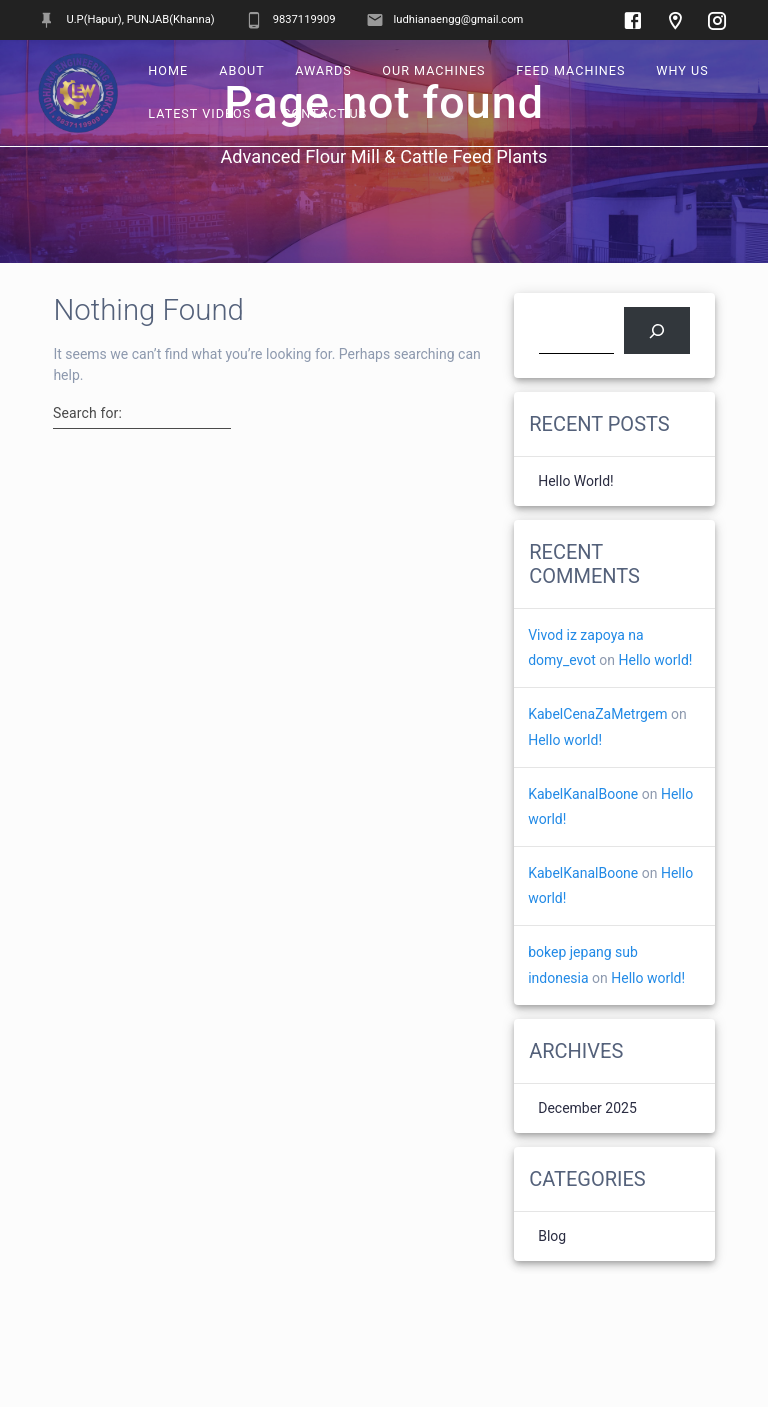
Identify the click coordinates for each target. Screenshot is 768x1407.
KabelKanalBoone (583, 794)
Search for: (87, 413)
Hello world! (576, 481)
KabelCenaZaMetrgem (597, 714)
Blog (552, 1236)
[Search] (656, 330)
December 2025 (587, 1108)
